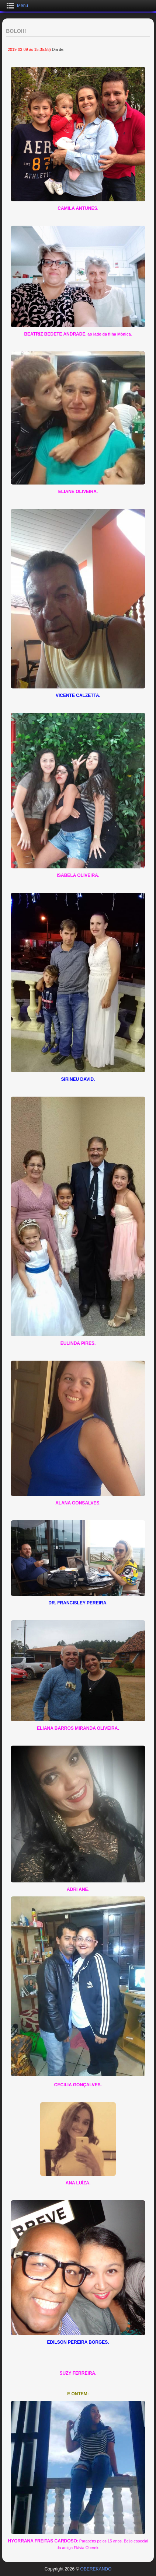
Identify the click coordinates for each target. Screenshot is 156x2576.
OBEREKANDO (96, 2569)
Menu (22, 5)
